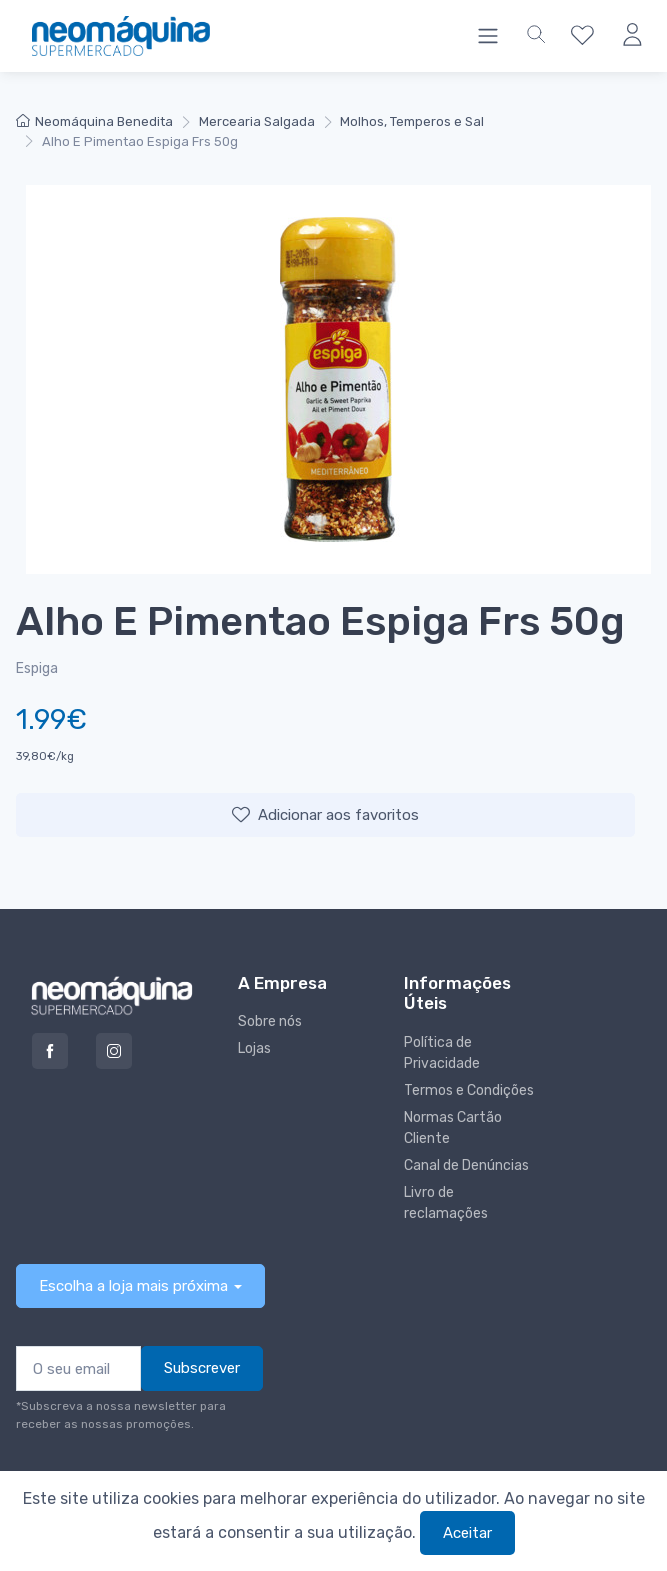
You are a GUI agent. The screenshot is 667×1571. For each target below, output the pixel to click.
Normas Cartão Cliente (453, 1128)
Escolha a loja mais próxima (133, 1286)
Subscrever (202, 1368)
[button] (536, 36)
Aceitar (467, 1533)
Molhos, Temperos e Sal (412, 121)
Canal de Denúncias (466, 1165)
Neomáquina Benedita (94, 121)
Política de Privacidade (442, 1053)
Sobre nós (270, 1021)
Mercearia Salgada (257, 121)
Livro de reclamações (446, 1203)
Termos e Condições (469, 1090)
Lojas (254, 1048)
